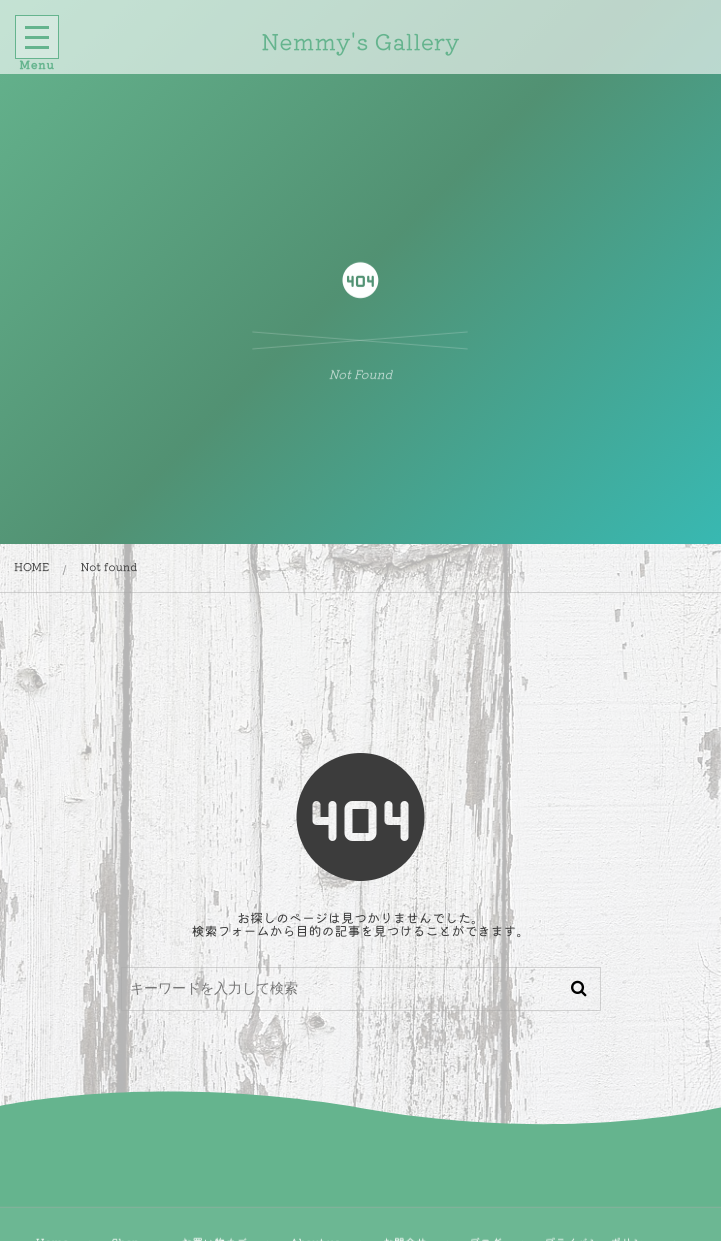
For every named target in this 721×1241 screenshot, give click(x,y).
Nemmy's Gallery (358, 41)
